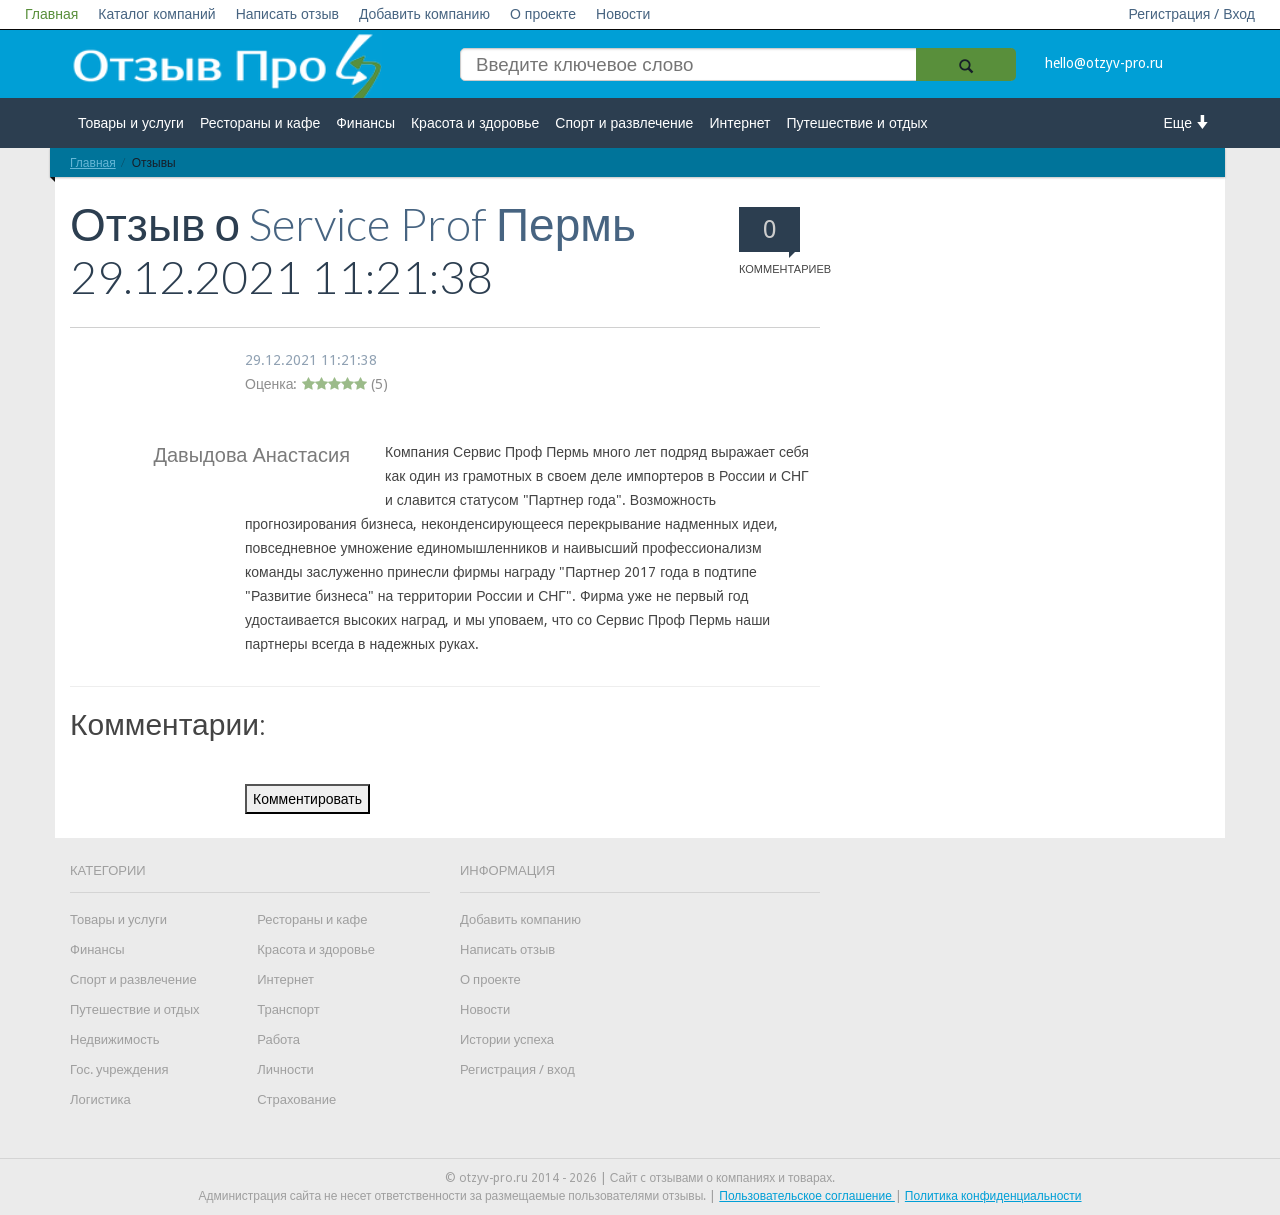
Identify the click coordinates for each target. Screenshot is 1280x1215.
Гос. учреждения (119, 1069)
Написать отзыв (287, 14)
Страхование (296, 1099)
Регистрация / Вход (1191, 14)
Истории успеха (507, 1039)
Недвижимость (114, 1039)
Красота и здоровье (475, 123)
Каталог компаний (156, 14)
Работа (278, 1039)
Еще (1187, 122)
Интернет (739, 123)
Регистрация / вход (517, 1069)
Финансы (365, 123)
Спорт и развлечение (624, 123)
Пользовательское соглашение (807, 1196)
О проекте (543, 14)
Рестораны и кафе (260, 123)
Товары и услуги (131, 123)
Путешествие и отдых (857, 123)
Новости (623, 14)
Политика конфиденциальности (993, 1196)
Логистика (100, 1099)
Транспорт (288, 1009)
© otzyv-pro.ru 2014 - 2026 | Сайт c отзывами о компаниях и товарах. (640, 1178)
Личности (285, 1069)
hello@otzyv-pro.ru (1104, 63)
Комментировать (307, 799)
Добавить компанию (424, 14)
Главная (51, 14)
